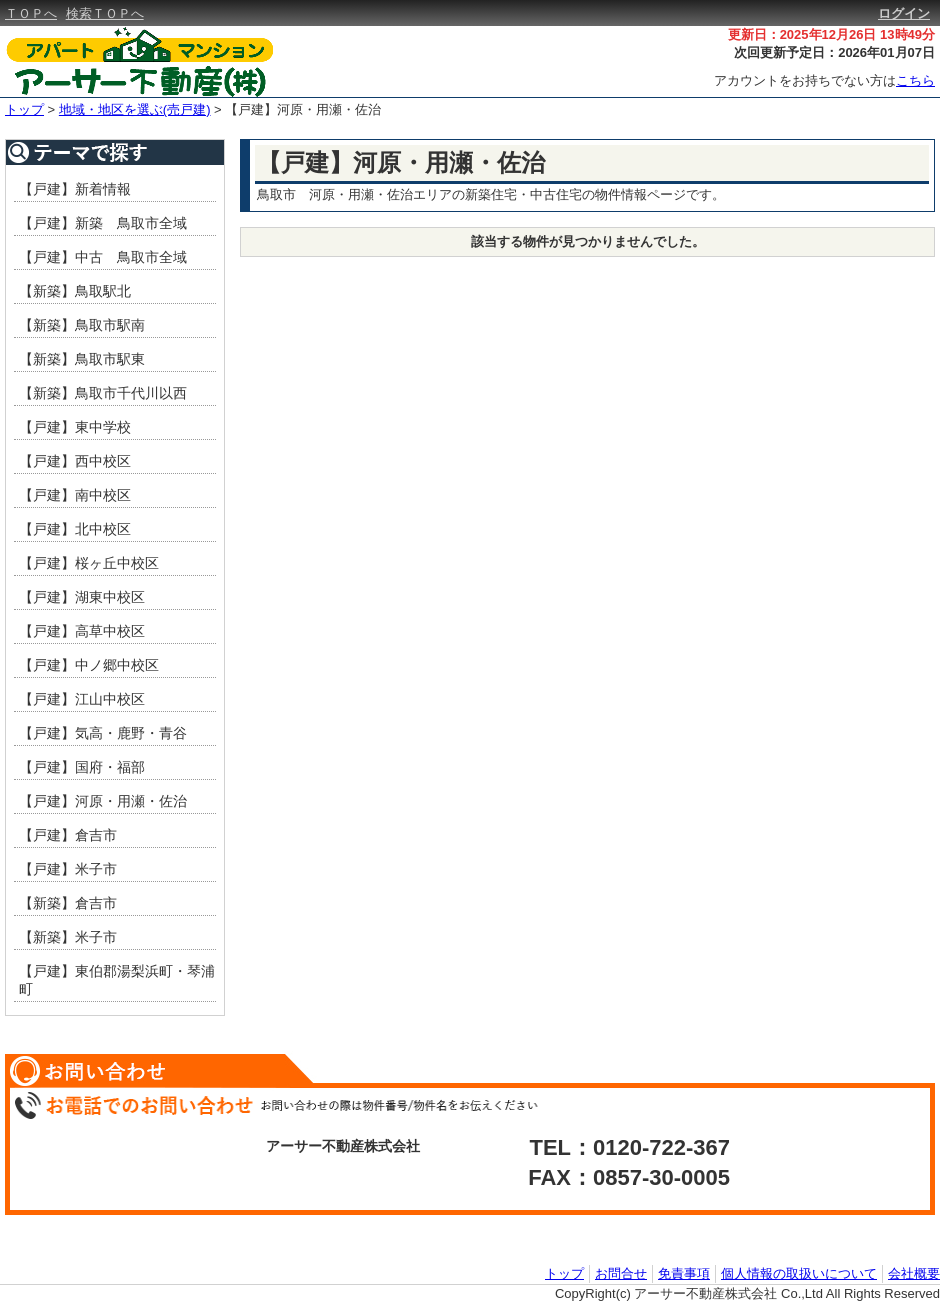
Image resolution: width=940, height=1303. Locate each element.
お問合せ (621, 1273)
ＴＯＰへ (31, 13)
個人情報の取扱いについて (799, 1273)
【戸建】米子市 (68, 869)
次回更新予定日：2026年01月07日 (834, 52)
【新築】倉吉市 (68, 903)
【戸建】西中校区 (75, 461)
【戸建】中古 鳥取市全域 (103, 257)
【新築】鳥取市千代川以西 (103, 393)
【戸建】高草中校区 (82, 631)
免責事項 (684, 1273)
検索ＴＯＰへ (105, 13)
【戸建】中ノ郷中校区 (89, 665)
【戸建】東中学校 (75, 427)
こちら (915, 80)
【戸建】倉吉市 (68, 835)
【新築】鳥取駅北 (75, 291)
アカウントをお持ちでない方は (824, 80)
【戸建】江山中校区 (82, 699)
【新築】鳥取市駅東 (82, 359)
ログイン (904, 13)
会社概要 (914, 1273)
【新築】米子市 (68, 937)
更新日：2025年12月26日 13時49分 (831, 34)
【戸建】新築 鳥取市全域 (103, 223)
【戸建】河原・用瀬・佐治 (303, 109)
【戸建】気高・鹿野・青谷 (103, 733)
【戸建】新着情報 (75, 189)
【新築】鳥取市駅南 (82, 325)
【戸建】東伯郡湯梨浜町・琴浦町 (117, 980)
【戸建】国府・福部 (82, 767)
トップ (24, 109)
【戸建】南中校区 (75, 495)
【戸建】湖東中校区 (82, 597)
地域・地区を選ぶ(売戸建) (135, 109)
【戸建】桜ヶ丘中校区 (89, 563)
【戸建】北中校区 (75, 529)
